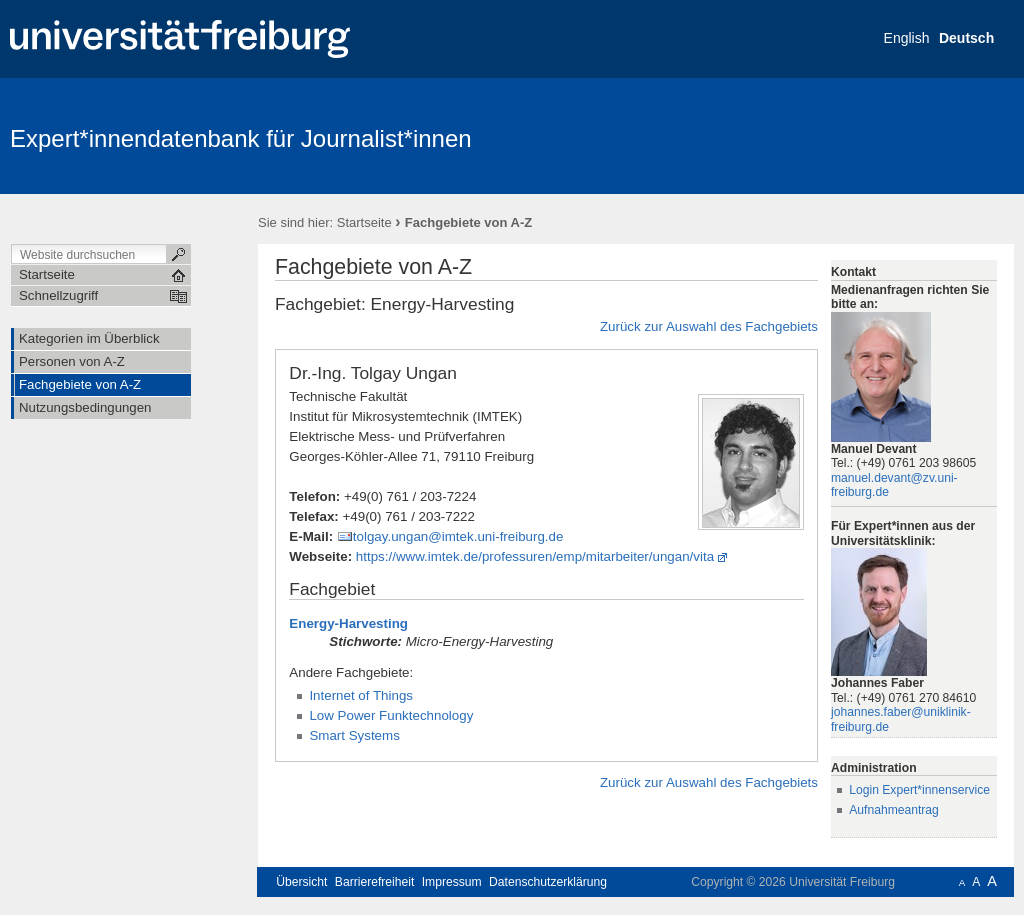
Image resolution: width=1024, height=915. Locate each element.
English (907, 38)
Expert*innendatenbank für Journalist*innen (241, 138)
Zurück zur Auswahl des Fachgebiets (709, 326)
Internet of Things (361, 695)
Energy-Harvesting (348, 623)
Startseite (364, 222)
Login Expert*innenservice (919, 790)
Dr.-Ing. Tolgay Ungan (373, 373)
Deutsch (966, 38)
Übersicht (301, 882)
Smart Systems (354, 735)
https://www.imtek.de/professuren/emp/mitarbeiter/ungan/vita (535, 556)
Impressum (452, 882)
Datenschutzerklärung (548, 882)
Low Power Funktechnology (391, 715)
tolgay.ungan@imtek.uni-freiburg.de (458, 536)
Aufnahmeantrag (894, 810)
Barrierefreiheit (375, 882)
